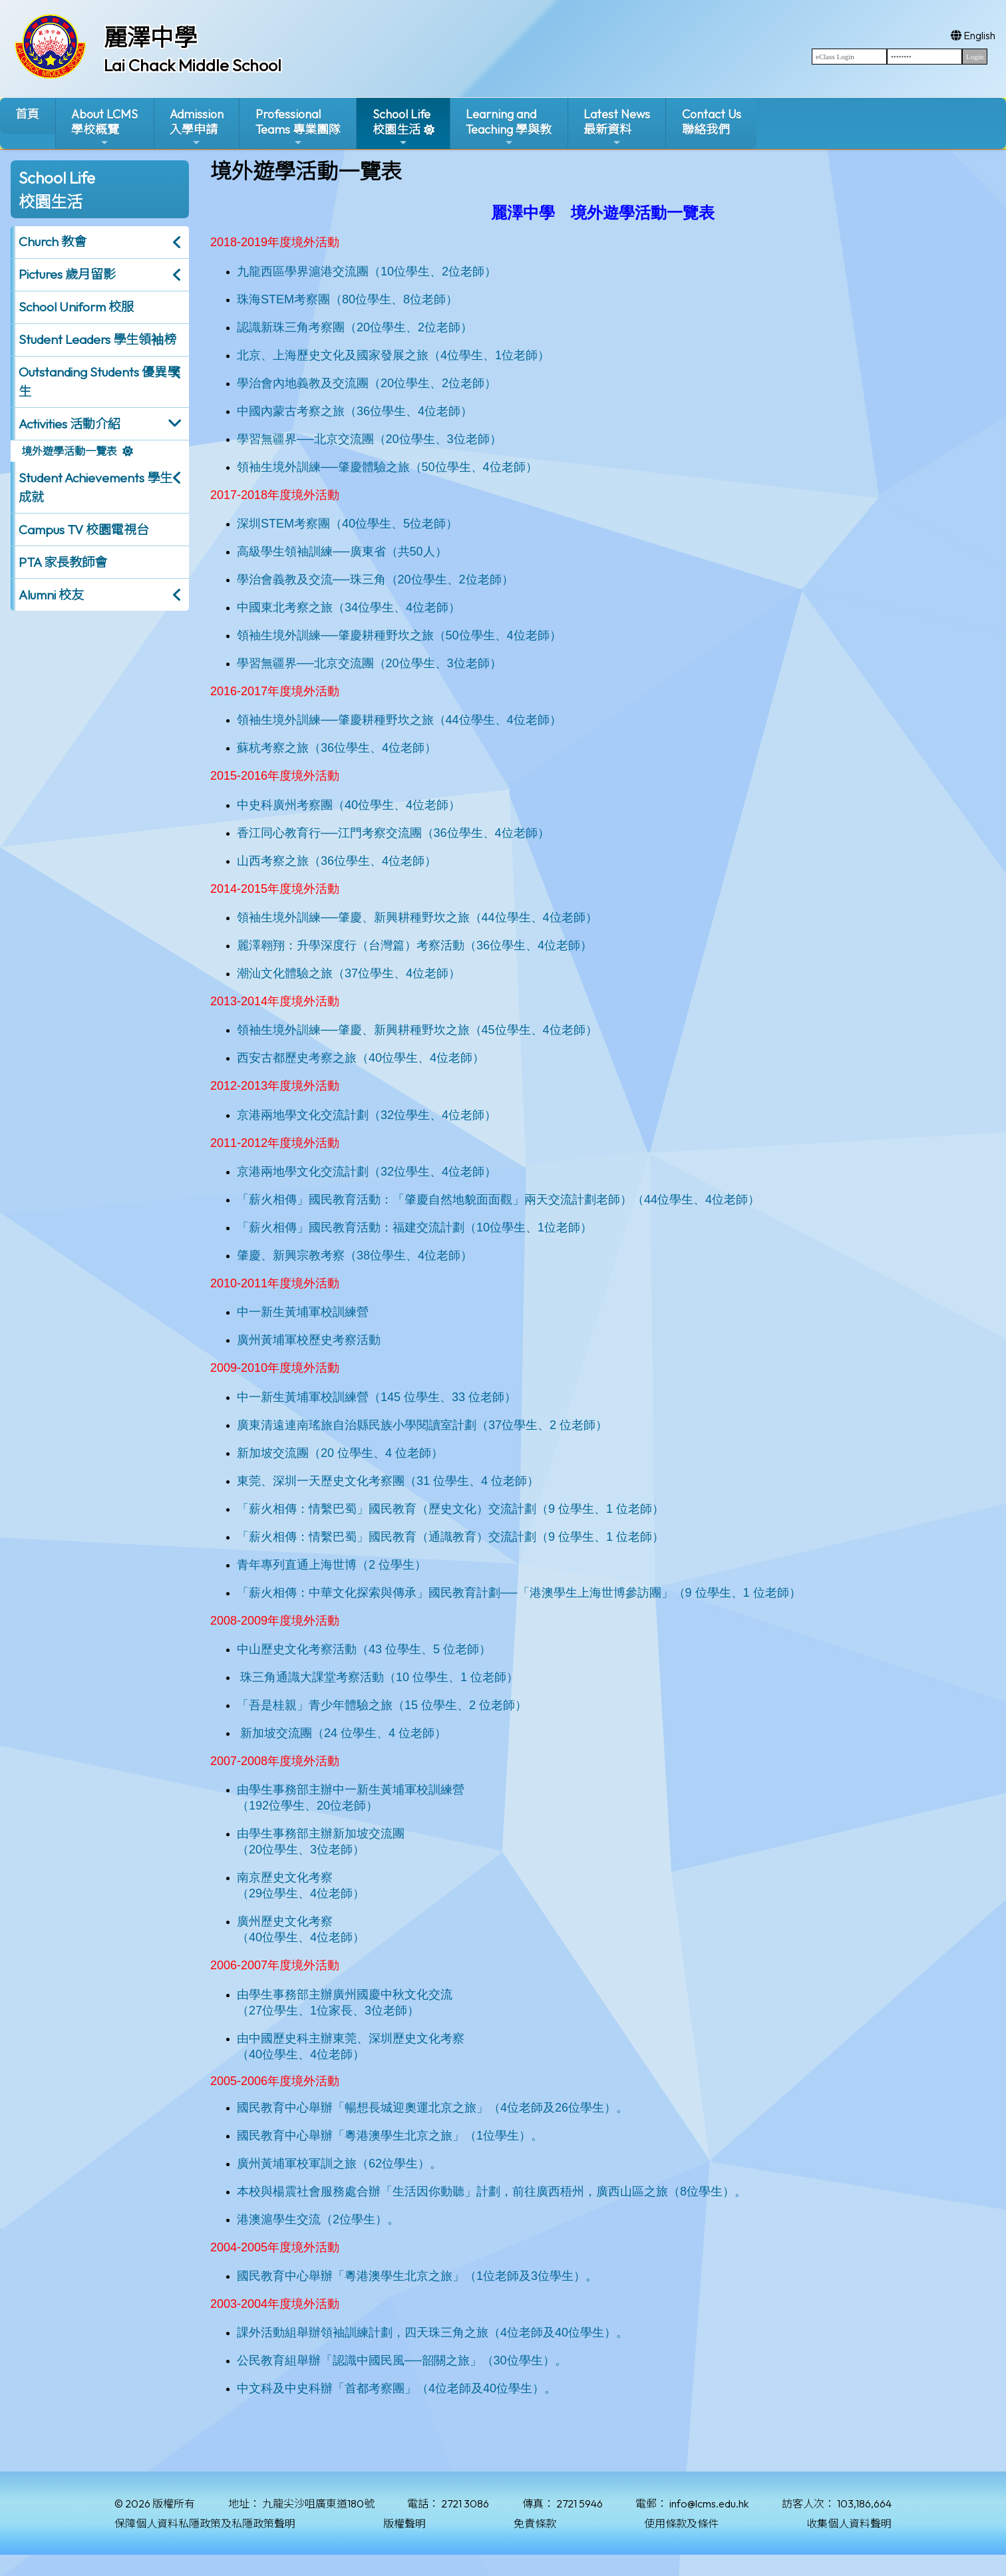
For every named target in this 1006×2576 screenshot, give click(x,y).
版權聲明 (404, 2523)
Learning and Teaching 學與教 (509, 127)
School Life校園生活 (401, 127)
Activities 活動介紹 (69, 424)
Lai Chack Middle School (192, 65)
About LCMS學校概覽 (104, 127)
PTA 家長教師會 (63, 562)
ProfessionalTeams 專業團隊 (298, 127)
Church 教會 (52, 241)
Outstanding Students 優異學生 (99, 381)
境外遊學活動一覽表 (69, 451)
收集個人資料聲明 (849, 2523)
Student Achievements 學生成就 (95, 487)
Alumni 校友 (51, 595)
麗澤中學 (150, 37)
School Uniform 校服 (76, 307)
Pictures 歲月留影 (67, 274)
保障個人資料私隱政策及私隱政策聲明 (204, 2523)
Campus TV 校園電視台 (84, 530)
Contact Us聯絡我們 (711, 121)
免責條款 (535, 2523)
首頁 (27, 114)
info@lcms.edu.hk (709, 2503)
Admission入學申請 (197, 127)
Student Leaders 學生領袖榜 (97, 339)
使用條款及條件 (681, 2523)
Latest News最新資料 (617, 127)
